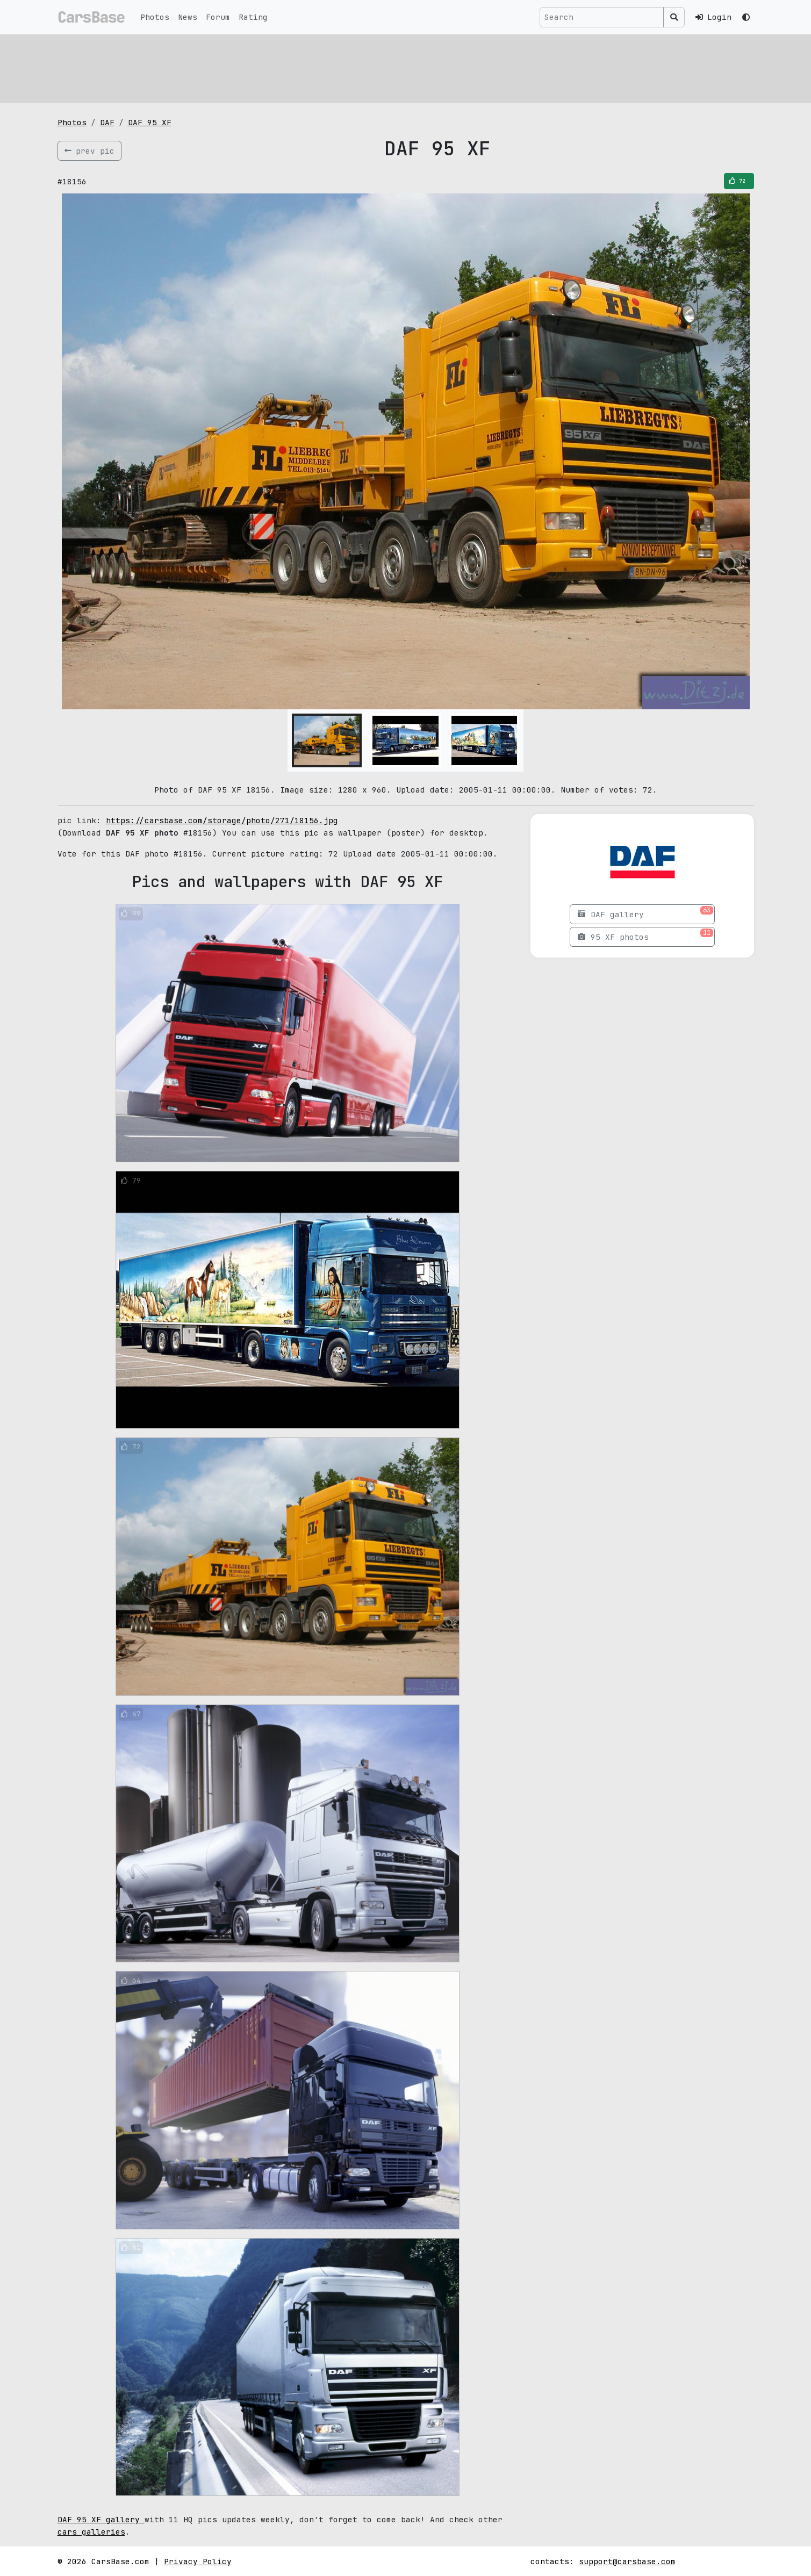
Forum (218, 17)
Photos (154, 17)
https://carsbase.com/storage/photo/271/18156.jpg (222, 820)
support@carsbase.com (627, 2561)
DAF (107, 122)
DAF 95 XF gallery (101, 2519)
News (187, 17)
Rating (253, 17)
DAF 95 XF (149, 122)
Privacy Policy (198, 2561)
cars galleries (91, 2532)
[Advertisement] (380, 67)
